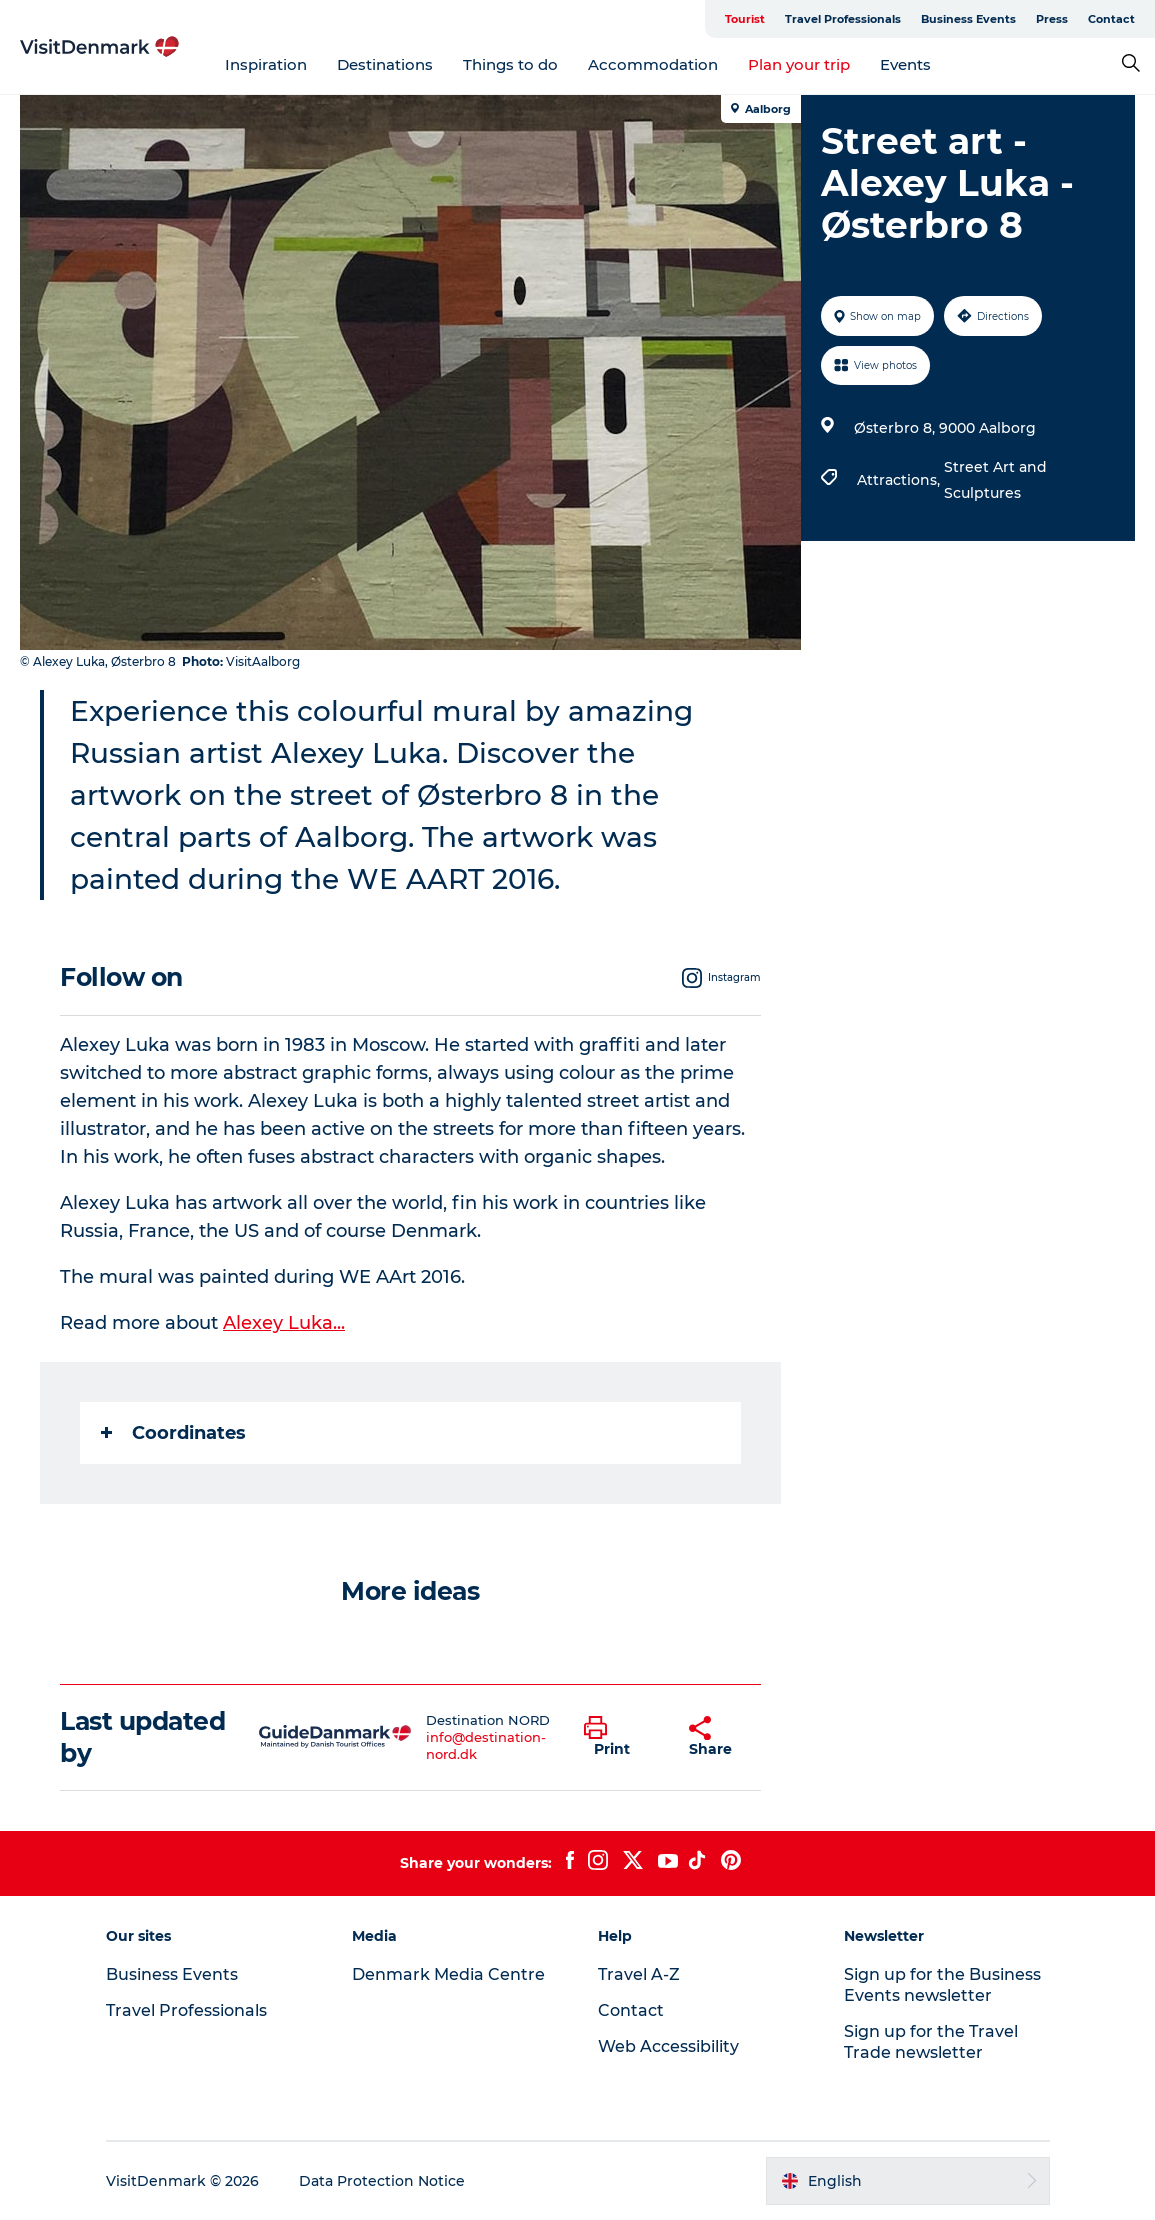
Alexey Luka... (284, 1323)
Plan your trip (799, 64)
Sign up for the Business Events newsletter (942, 1985)
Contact (1111, 19)
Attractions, (900, 480)
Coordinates (173, 1433)
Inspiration (266, 64)
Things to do (510, 64)
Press (1052, 19)
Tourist (745, 19)
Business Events (968, 19)
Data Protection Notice (382, 2181)
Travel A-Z (639, 1974)
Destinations (385, 64)
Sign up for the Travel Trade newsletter (931, 2042)
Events (905, 64)
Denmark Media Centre (448, 1974)
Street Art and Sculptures (995, 480)
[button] (622, 1737)
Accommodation (653, 64)
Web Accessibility (668, 2046)
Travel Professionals (843, 19)
